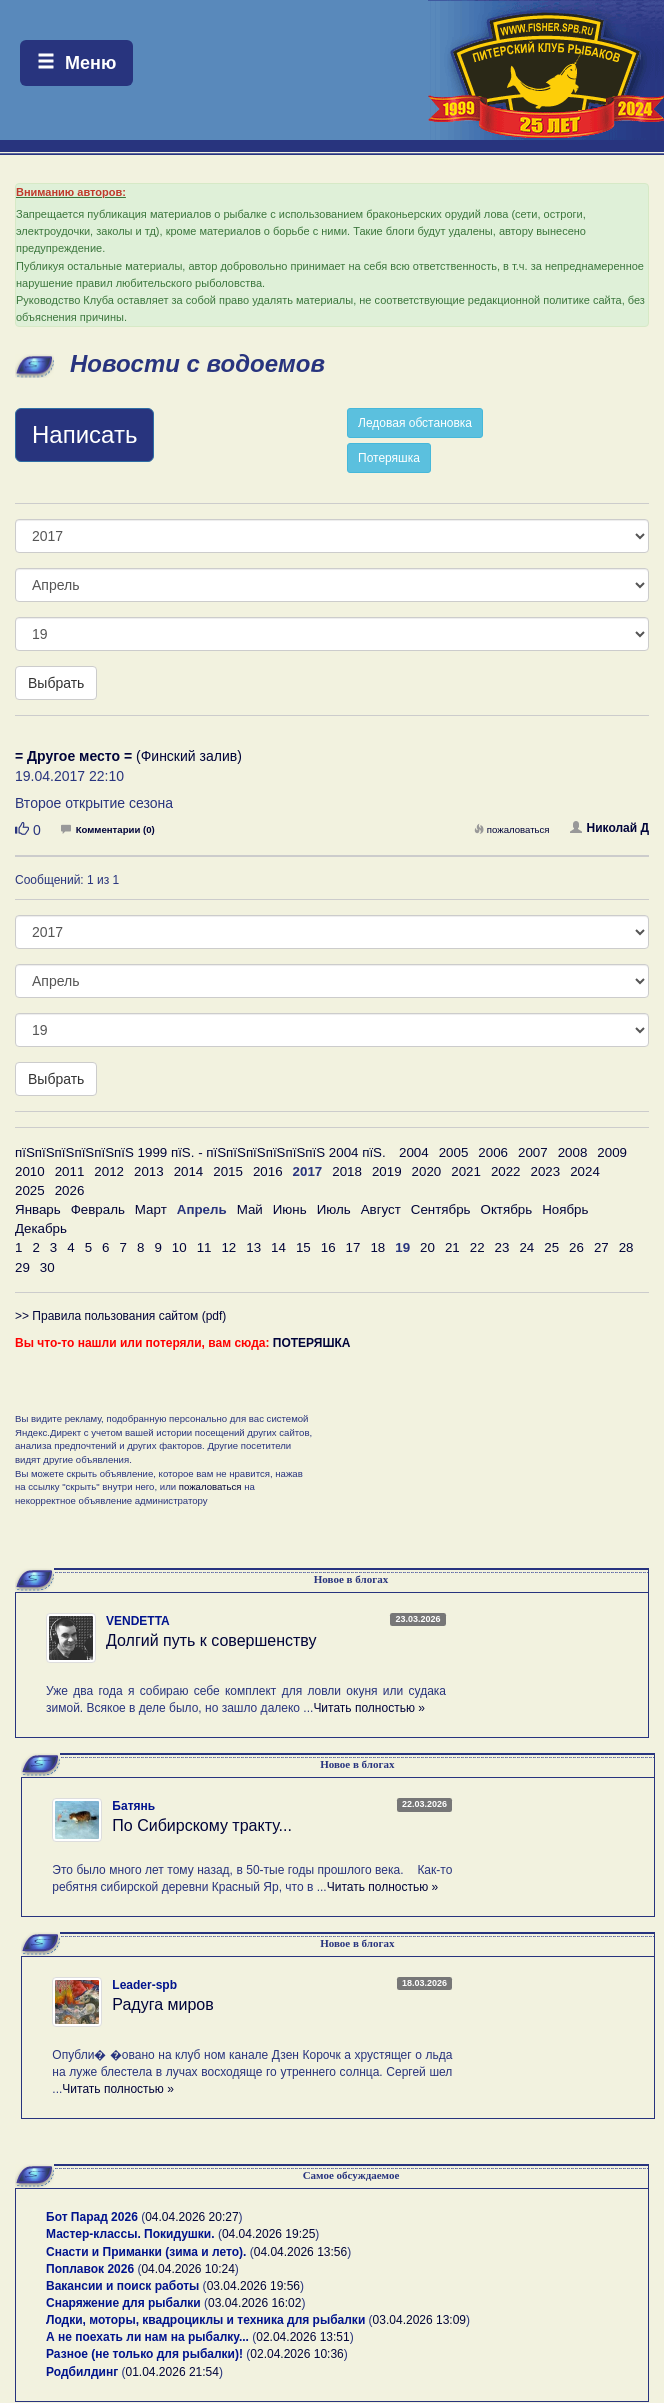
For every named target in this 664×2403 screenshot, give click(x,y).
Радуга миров (162, 2004)
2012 (109, 1171)
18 (377, 1247)
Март (151, 1209)
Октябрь (507, 1209)
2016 (268, 1171)
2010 (30, 1171)
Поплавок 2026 (90, 2269)
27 (601, 1247)
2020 (427, 1171)
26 (576, 1247)
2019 (387, 1171)
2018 (347, 1171)
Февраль (98, 1209)
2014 (189, 1171)
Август (381, 1209)
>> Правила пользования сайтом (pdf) (120, 1316)
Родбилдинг (82, 2372)
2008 (573, 1152)
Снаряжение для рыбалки (123, 2303)
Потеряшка (389, 458)
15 (303, 1247)
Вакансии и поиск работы (122, 2286)
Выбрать (56, 683)
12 (228, 1247)
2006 (493, 1152)
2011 (70, 1171)
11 (204, 1247)
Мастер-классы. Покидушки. (130, 2234)
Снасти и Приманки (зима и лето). (146, 2252)
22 (477, 1247)
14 (278, 1247)
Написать (84, 434)
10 (179, 1247)
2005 (454, 1152)
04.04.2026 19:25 (268, 2234)
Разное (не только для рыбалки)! (144, 2354)
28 (626, 1247)
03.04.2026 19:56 (253, 2286)
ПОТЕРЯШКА (312, 1343)
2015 (228, 1171)
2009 (612, 1152)
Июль (334, 1209)
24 (526, 1247)
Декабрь (41, 1228)
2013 (149, 1171)
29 (22, 1267)
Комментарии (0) (108, 829)
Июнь (290, 1209)
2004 (414, 1152)
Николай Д (609, 828)
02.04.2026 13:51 (302, 2337)
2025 (30, 1190)
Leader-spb (144, 1985)
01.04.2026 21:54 (172, 2372)
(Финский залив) (128, 756)
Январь (38, 1209)
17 (353, 1247)
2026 (70, 1190)
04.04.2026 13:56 (300, 2252)
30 (47, 1267)
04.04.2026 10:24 (187, 2269)
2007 (533, 1152)
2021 (466, 1171)
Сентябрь (441, 1209)
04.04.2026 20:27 (191, 2217)
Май (250, 1209)
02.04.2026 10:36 (296, 2354)
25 (551, 1247)
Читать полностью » (369, 1708)
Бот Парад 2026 (92, 2217)
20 (427, 1247)
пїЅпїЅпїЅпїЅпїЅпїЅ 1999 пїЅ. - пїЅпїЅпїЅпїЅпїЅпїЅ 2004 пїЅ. (200, 1152)
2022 (506, 1171)
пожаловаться (512, 829)
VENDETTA (138, 1621)
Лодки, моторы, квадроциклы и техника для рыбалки (205, 2320)
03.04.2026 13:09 (419, 2320)
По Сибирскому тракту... (202, 1825)
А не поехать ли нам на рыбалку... (147, 2337)
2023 (546, 1171)
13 (253, 1247)
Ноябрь (565, 1209)
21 (452, 1247)
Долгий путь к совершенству (211, 1640)
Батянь (133, 1806)
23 (502, 1247)
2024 (585, 1171)
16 (328, 1247)
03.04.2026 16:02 (254, 2303)
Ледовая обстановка (415, 423)
